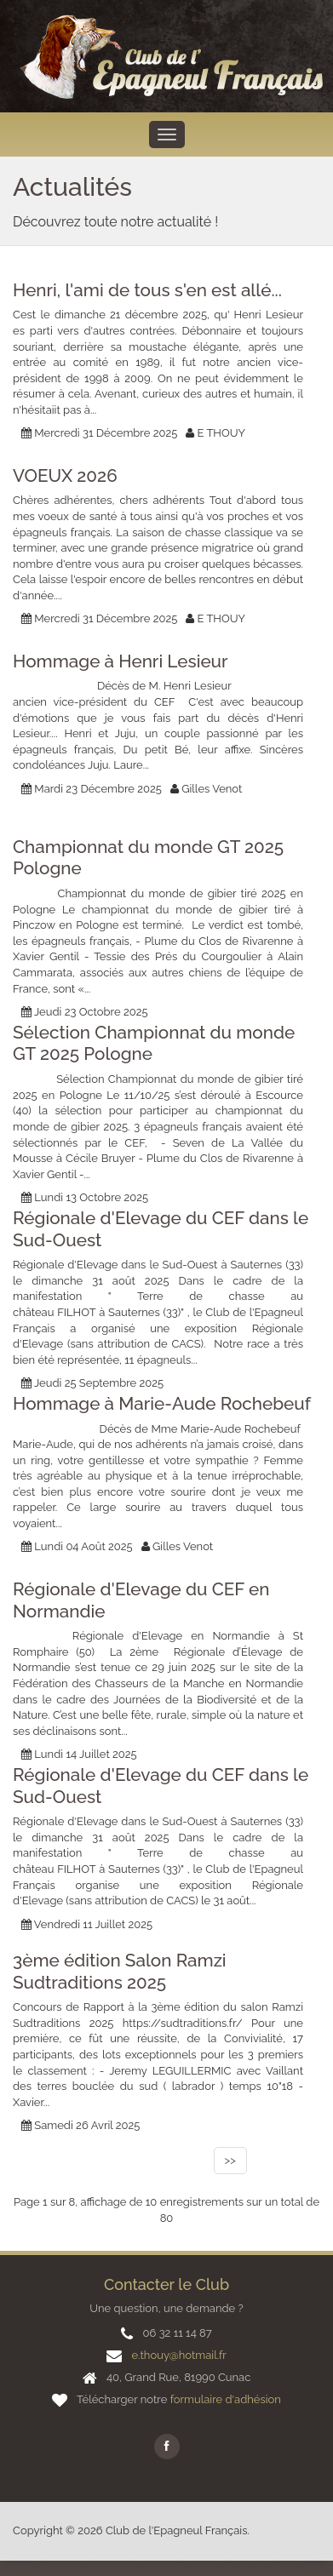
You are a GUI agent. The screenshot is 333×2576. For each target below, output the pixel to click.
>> (230, 2160)
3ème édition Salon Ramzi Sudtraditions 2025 (120, 1971)
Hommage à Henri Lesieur (120, 661)
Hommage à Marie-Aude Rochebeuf (162, 1404)
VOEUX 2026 (65, 476)
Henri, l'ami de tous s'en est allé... (147, 290)
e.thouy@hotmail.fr (178, 2355)
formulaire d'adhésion (225, 2399)
